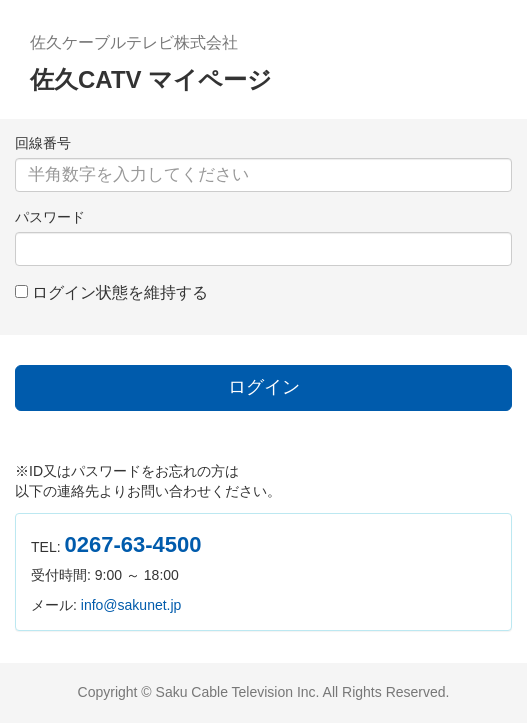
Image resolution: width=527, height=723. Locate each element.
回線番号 (43, 143)
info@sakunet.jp (131, 605)
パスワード (50, 217)
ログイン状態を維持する (120, 292)
